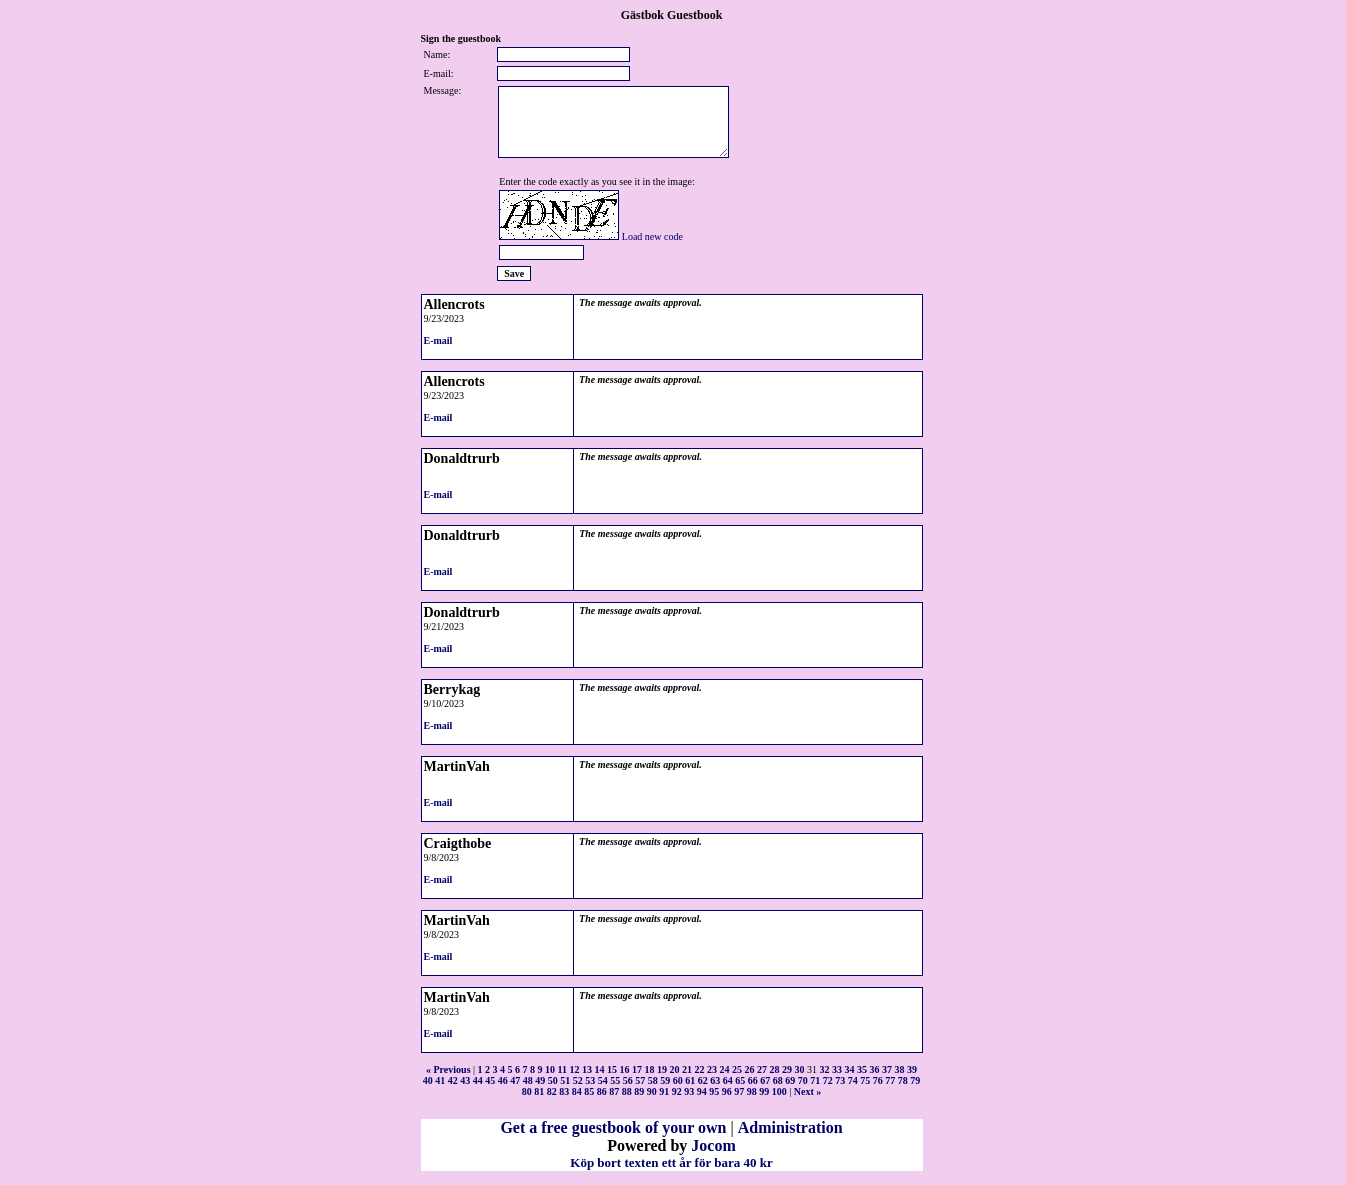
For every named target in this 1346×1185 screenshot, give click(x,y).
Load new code (652, 236)
